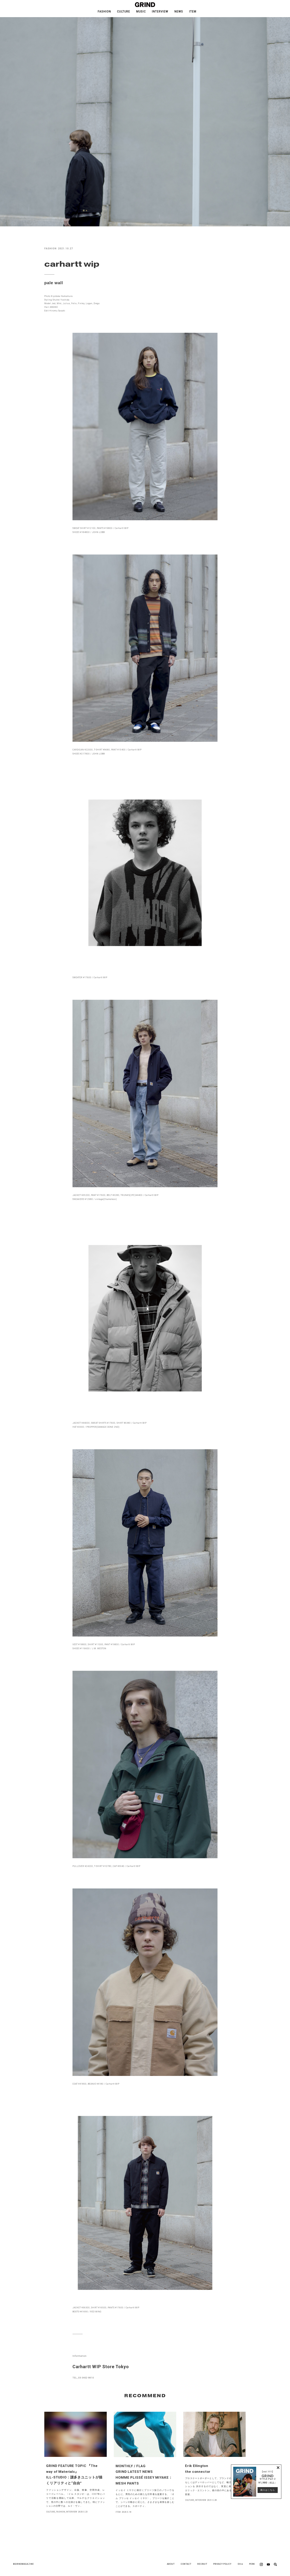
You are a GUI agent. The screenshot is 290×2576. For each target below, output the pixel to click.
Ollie (240, 2564)
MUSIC (141, 11)
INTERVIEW (160, 11)
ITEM (192, 11)
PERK (252, 2564)
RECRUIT (202, 2564)
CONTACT (186, 2564)
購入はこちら (267, 2490)
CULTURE (123, 11)
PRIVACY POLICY (222, 2564)
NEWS (178, 11)
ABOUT (171, 2564)
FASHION (104, 11)
